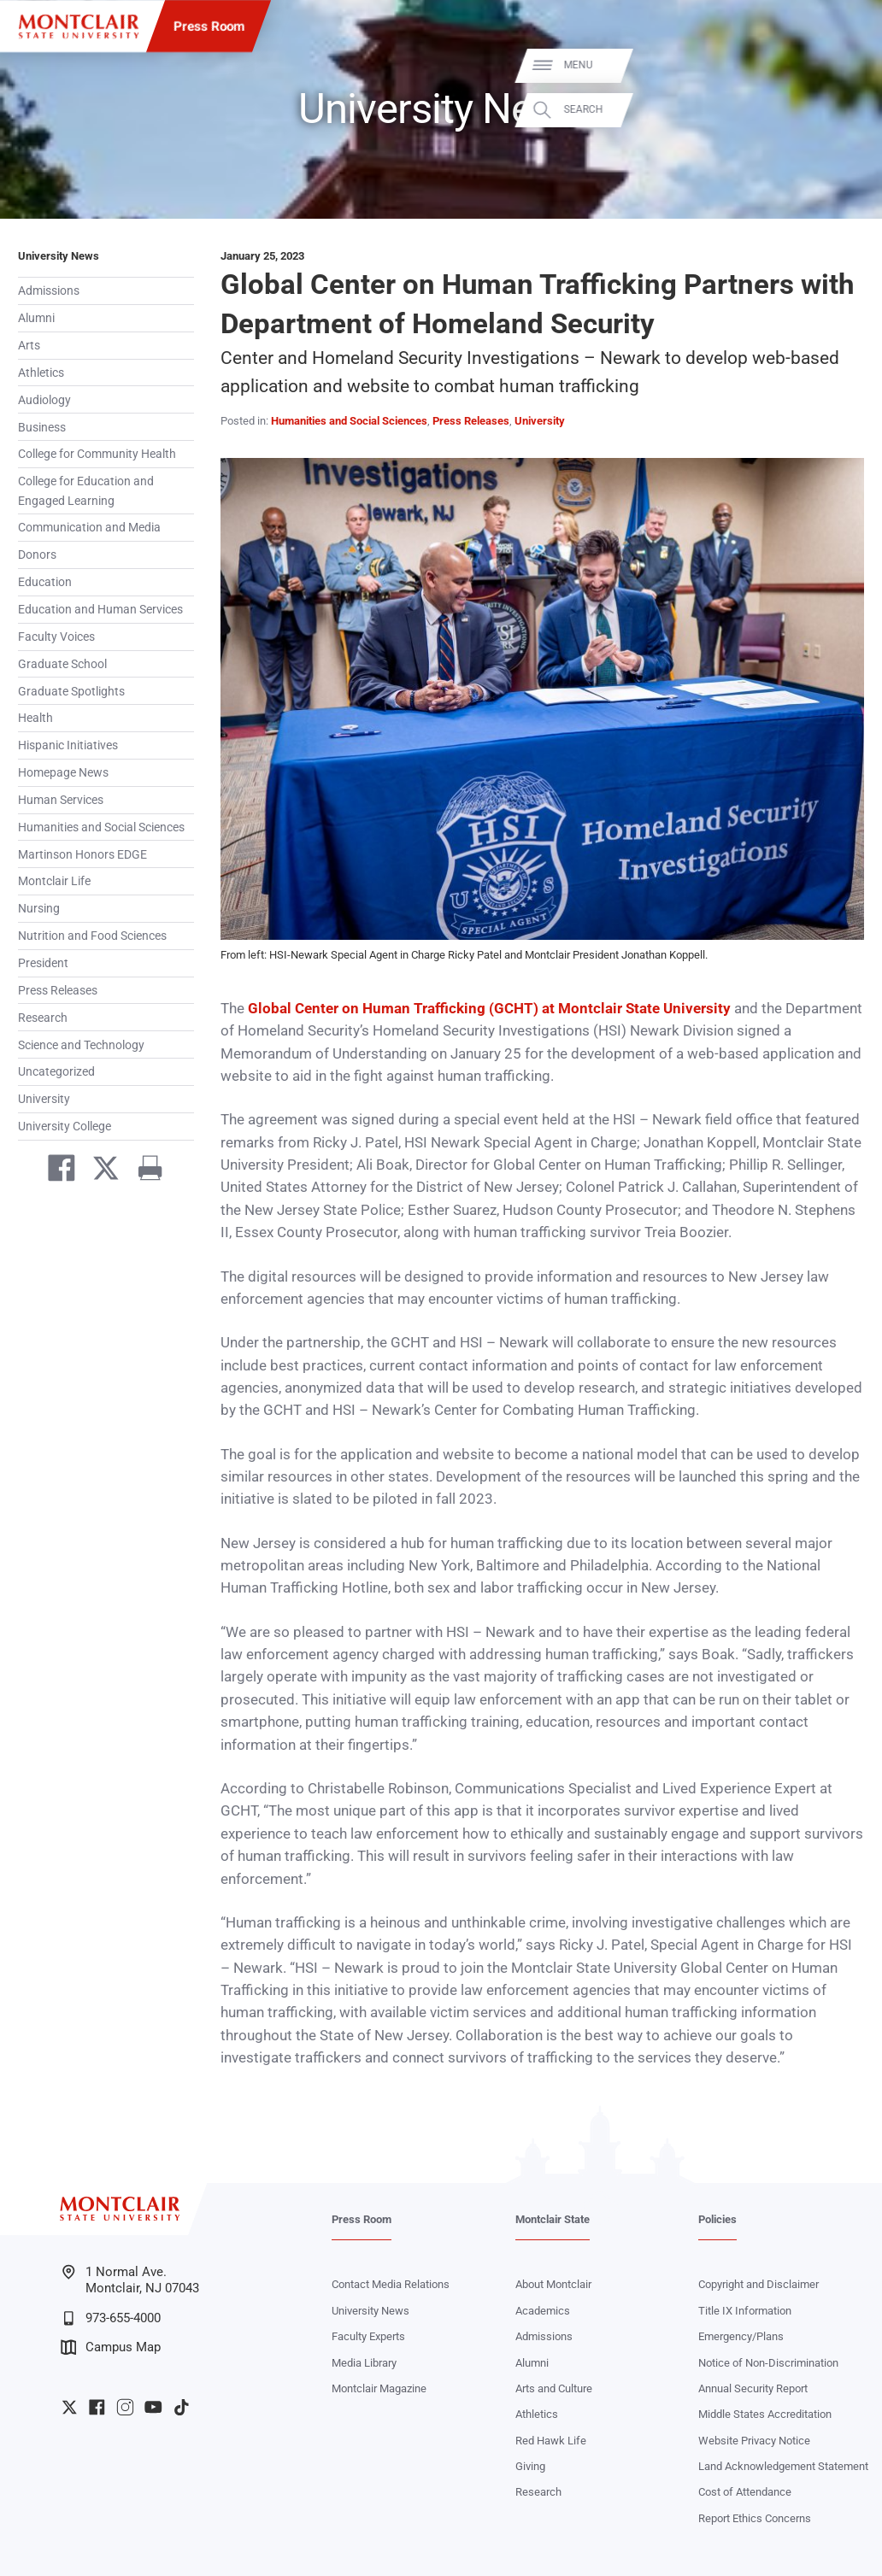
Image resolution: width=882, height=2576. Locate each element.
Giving (530, 2466)
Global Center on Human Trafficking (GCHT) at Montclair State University (489, 1008)
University (44, 1099)
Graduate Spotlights (71, 691)
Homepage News (63, 772)
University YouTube (153, 2407)
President (43, 963)
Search (845, 109)
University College (64, 1126)
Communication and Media (89, 527)
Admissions (48, 290)
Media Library (364, 2362)
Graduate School (62, 664)
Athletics (41, 372)
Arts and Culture (553, 2388)
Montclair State (552, 2219)
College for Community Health (97, 454)
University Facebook (97, 2407)
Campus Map (111, 2347)
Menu (840, 65)
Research (43, 1017)
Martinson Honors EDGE (82, 854)
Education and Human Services (100, 609)
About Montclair (553, 2284)
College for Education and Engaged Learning (86, 490)
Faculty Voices (56, 636)
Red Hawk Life (550, 2440)
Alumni (36, 318)
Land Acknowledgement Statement (783, 2466)
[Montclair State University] (78, 26)
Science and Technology (81, 1045)
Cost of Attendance (744, 2491)
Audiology (44, 400)
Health (35, 718)
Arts (29, 345)
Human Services (60, 800)
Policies (717, 2219)
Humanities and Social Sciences (101, 827)
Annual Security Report (753, 2388)
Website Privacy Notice (754, 2440)
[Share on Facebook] (54, 1171)
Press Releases (57, 990)
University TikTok (182, 2407)
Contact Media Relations (391, 2284)
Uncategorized (56, 1071)
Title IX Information (744, 2310)
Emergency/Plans (741, 2336)
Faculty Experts (368, 2336)
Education (45, 582)
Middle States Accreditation (765, 2414)
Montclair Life (54, 881)
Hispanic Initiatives (68, 745)
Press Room (208, 26)
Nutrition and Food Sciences (92, 935)
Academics (542, 2310)
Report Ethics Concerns (754, 2518)
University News (58, 255)
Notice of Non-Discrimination (768, 2362)
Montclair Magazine (379, 2388)
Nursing (39, 908)
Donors (37, 554)
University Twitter (70, 2407)
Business (42, 427)
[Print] (143, 1171)
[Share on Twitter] (98, 1171)
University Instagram (125, 2407)
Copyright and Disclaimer (758, 2284)
